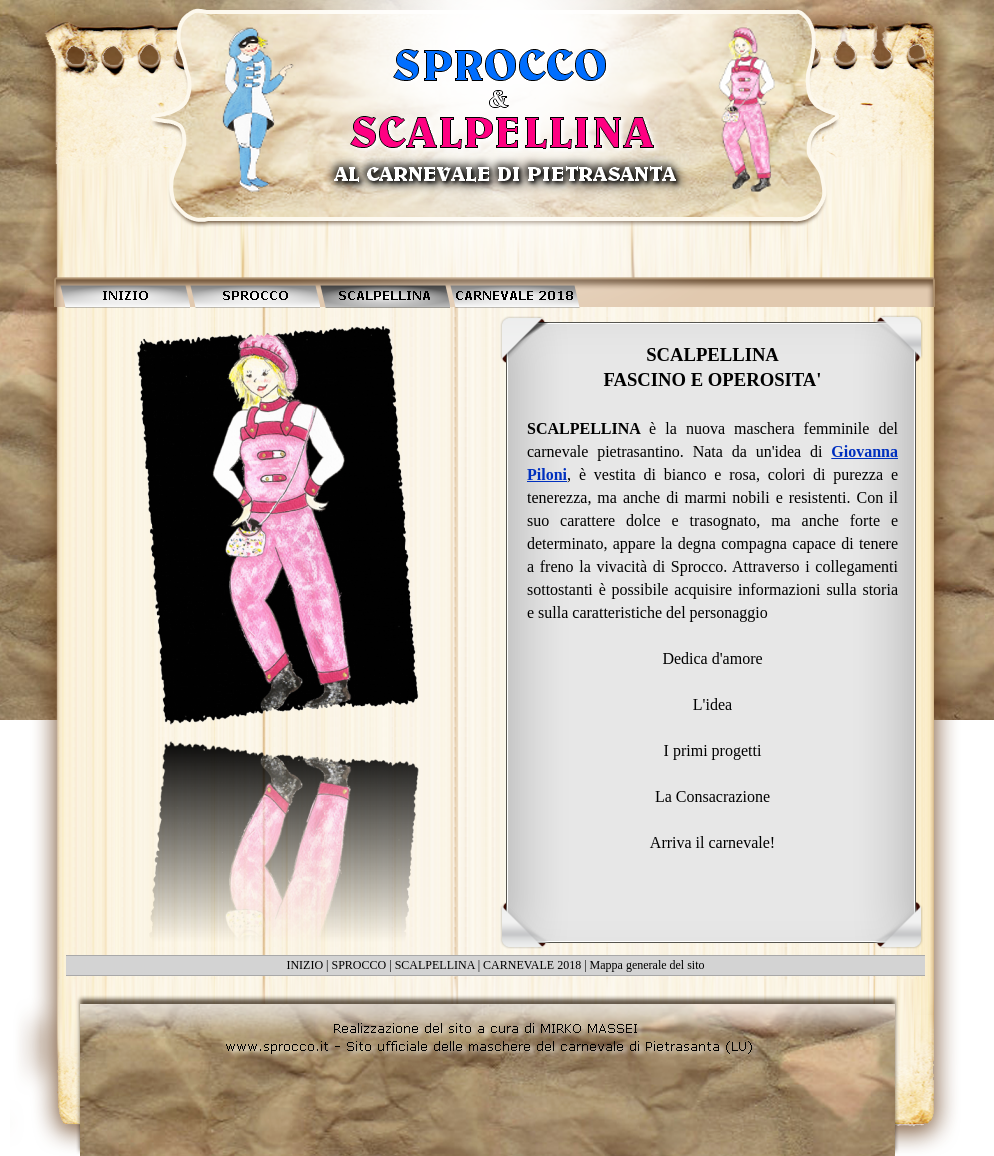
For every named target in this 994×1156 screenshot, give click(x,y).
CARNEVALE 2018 (532, 965)
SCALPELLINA (435, 965)
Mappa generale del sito (647, 965)
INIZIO (304, 965)
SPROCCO (359, 965)
